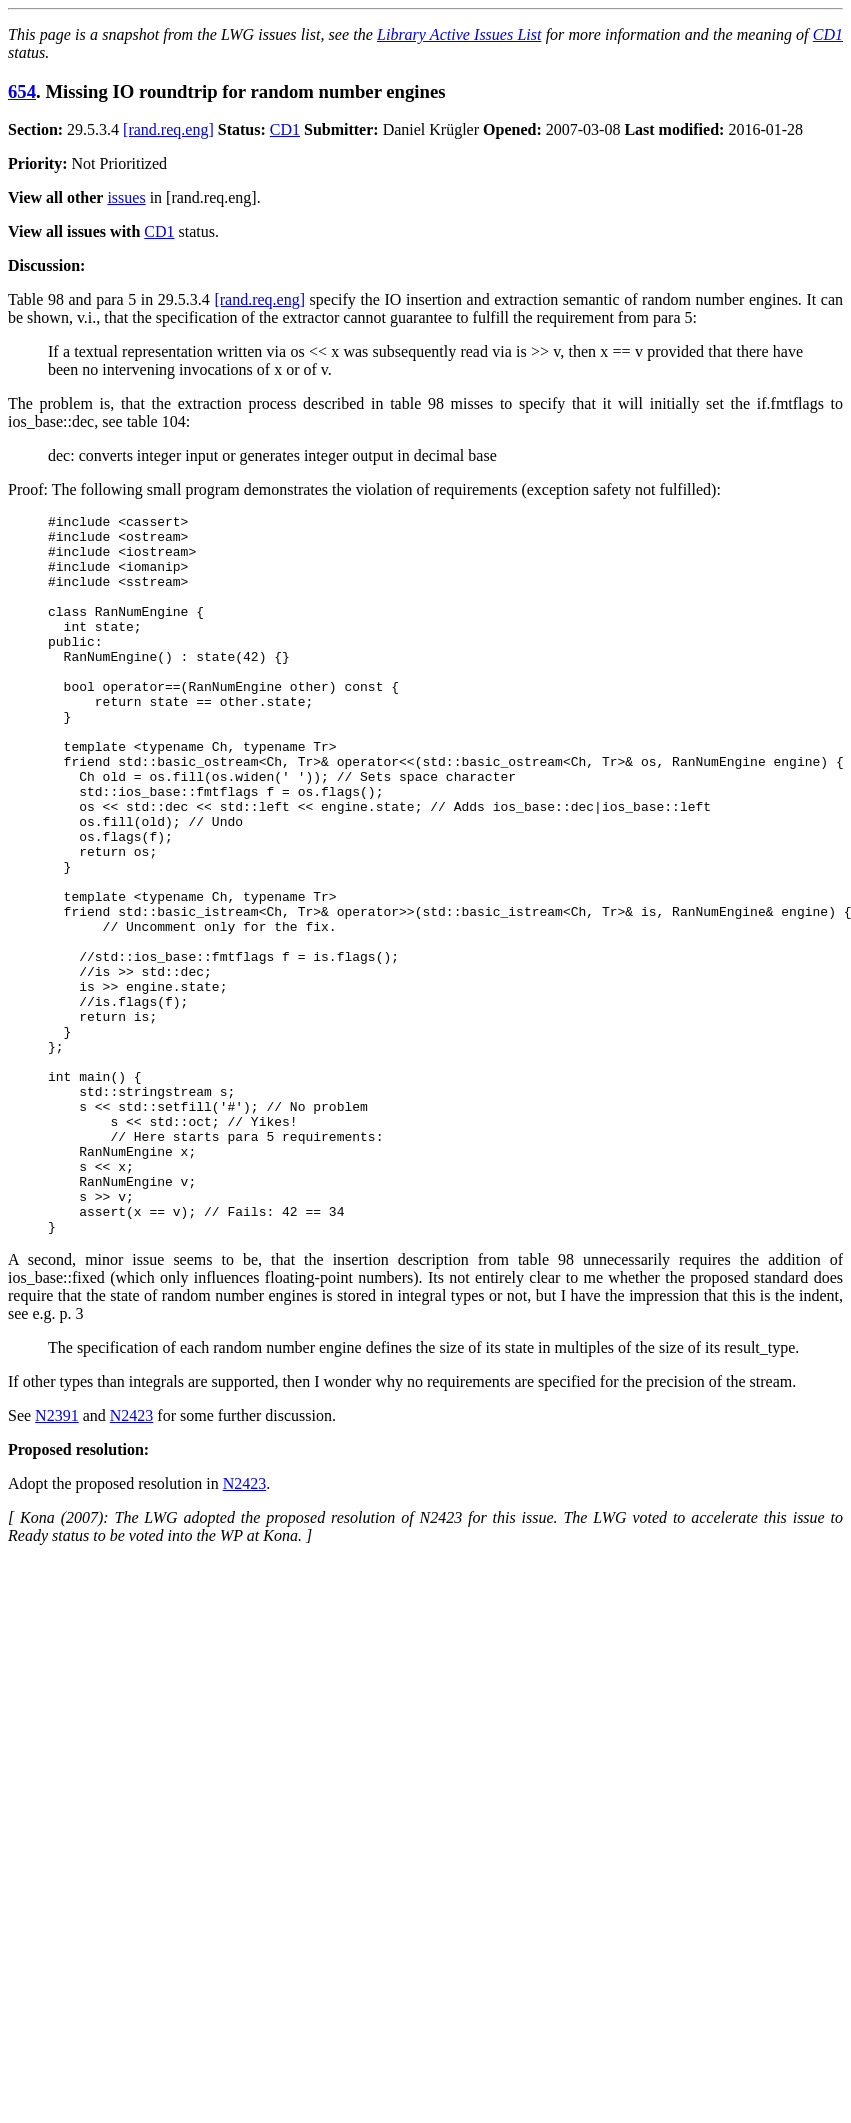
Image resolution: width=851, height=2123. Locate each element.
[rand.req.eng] (168, 129)
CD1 (828, 34)
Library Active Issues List (459, 34)
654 (22, 91)
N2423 (132, 1559)
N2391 (57, 1559)
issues (126, 197)
